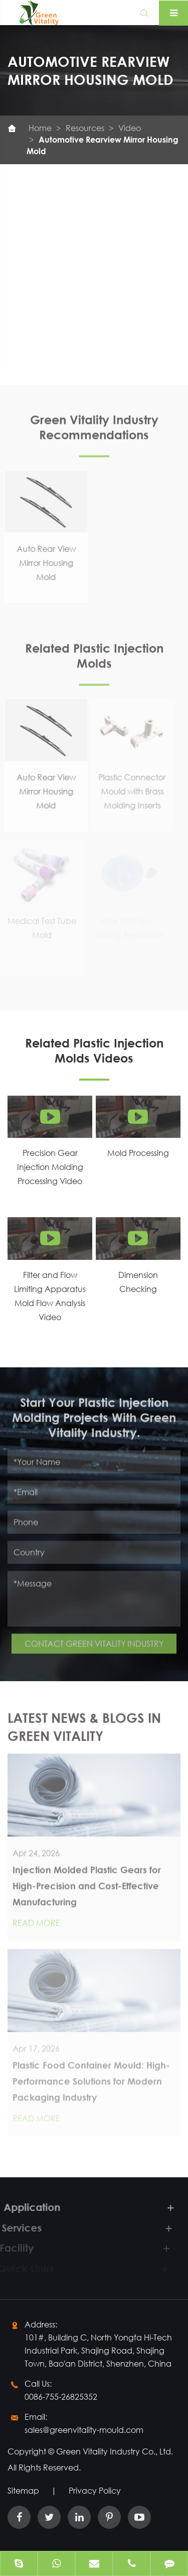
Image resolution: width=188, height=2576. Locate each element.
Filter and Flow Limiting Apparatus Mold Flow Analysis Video (50, 1295)
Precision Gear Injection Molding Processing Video (50, 1166)
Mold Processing (138, 1152)
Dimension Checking (138, 1281)
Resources (85, 128)
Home (40, 128)
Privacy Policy (95, 2490)
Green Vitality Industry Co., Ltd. (114, 2451)
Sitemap (23, 2490)
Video (129, 128)
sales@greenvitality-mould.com (84, 2429)
